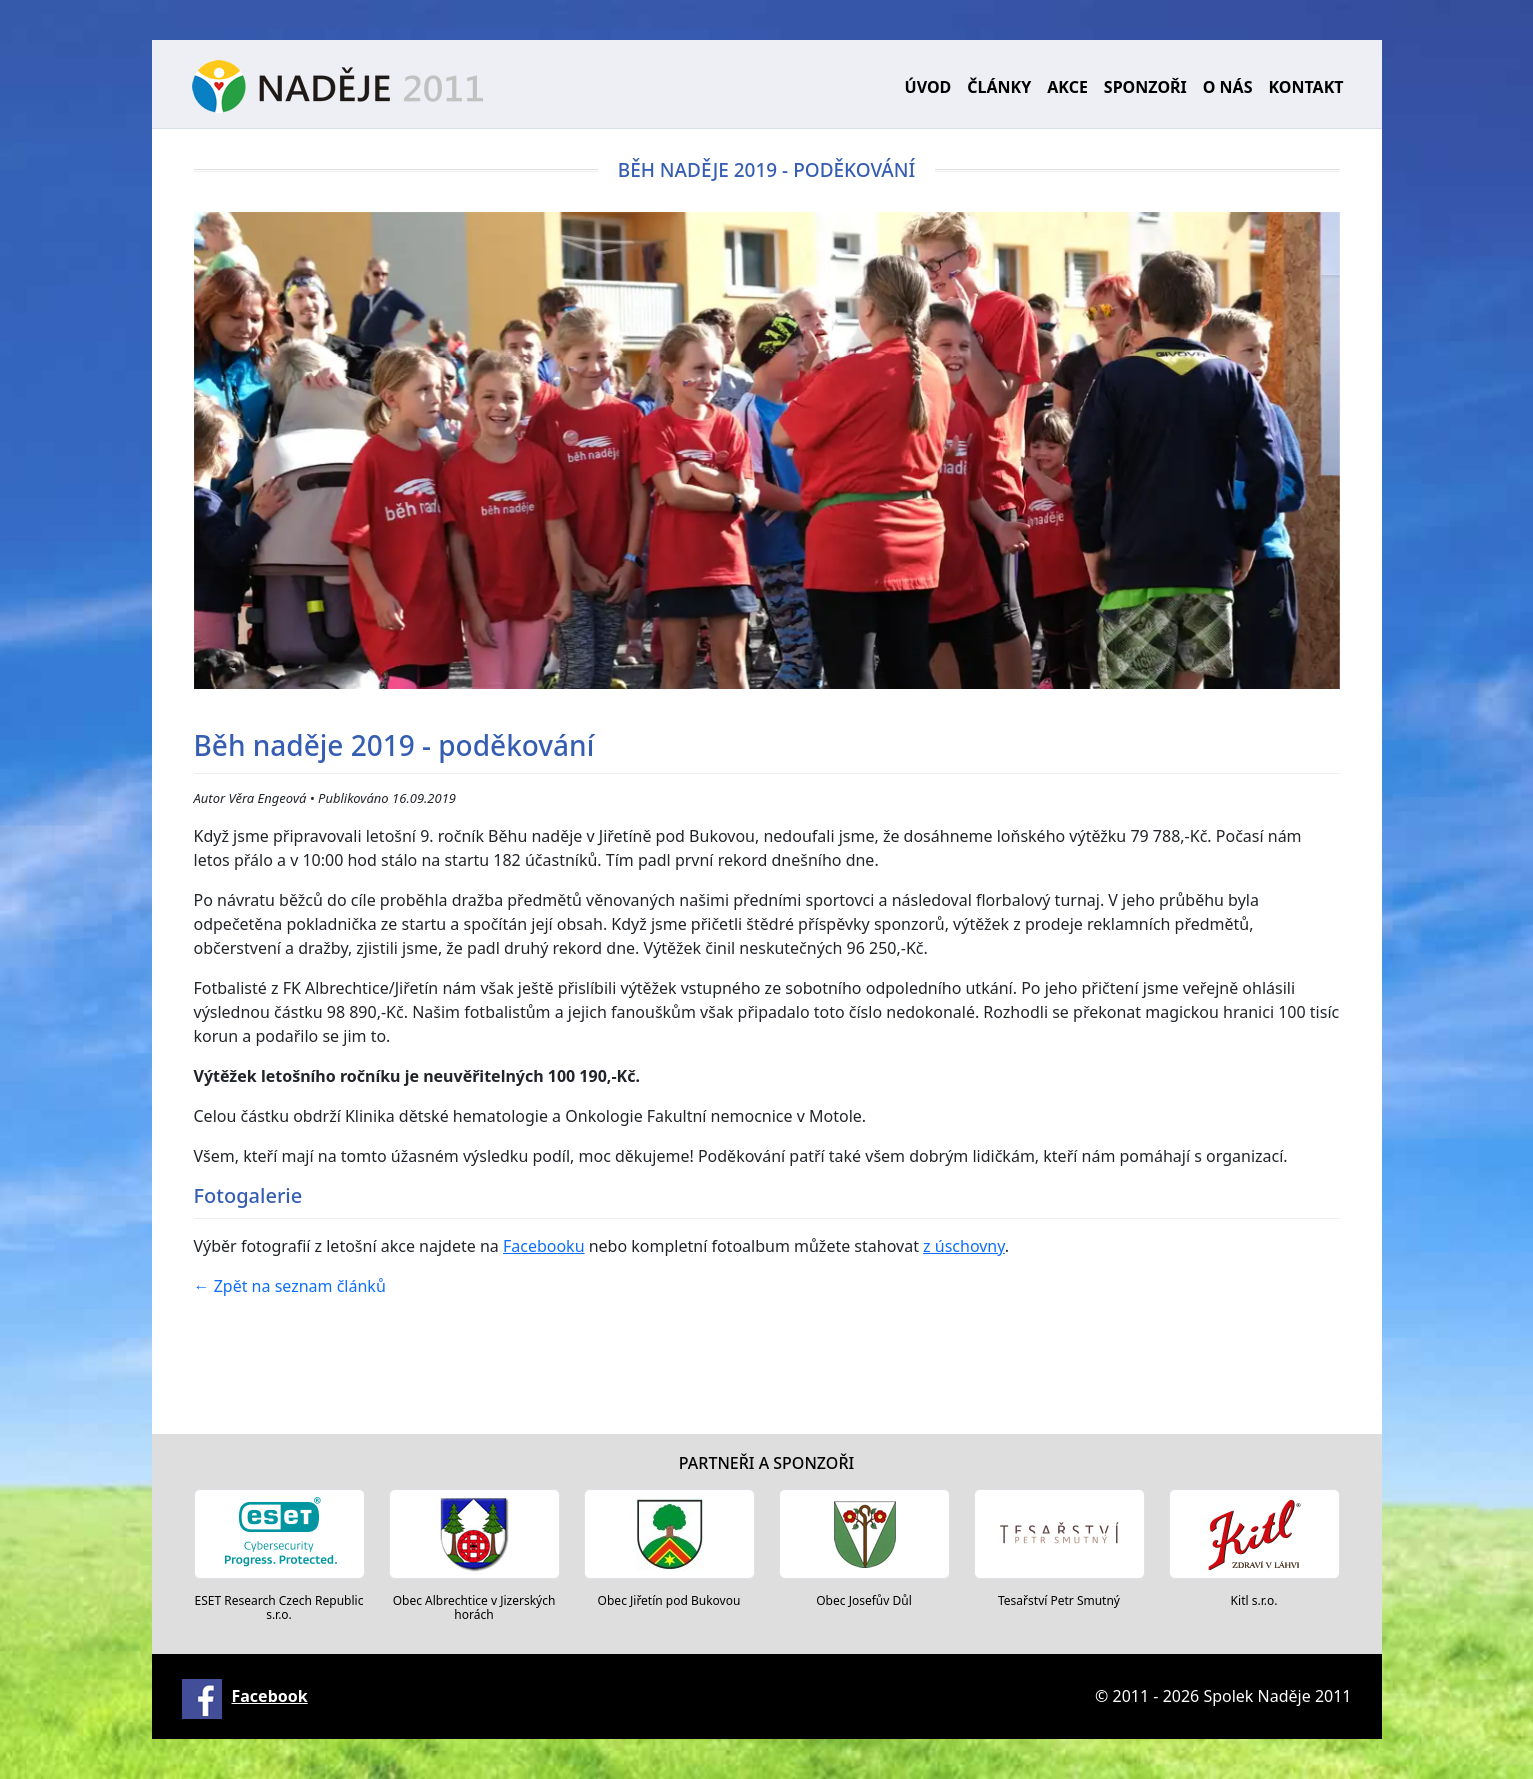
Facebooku (544, 1246)
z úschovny (964, 1246)
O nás (1228, 87)
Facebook (270, 1696)
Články (999, 87)
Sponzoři (1145, 87)
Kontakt (1305, 87)
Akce (1067, 87)
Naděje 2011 (337, 86)
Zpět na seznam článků (290, 1286)
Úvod (928, 87)
